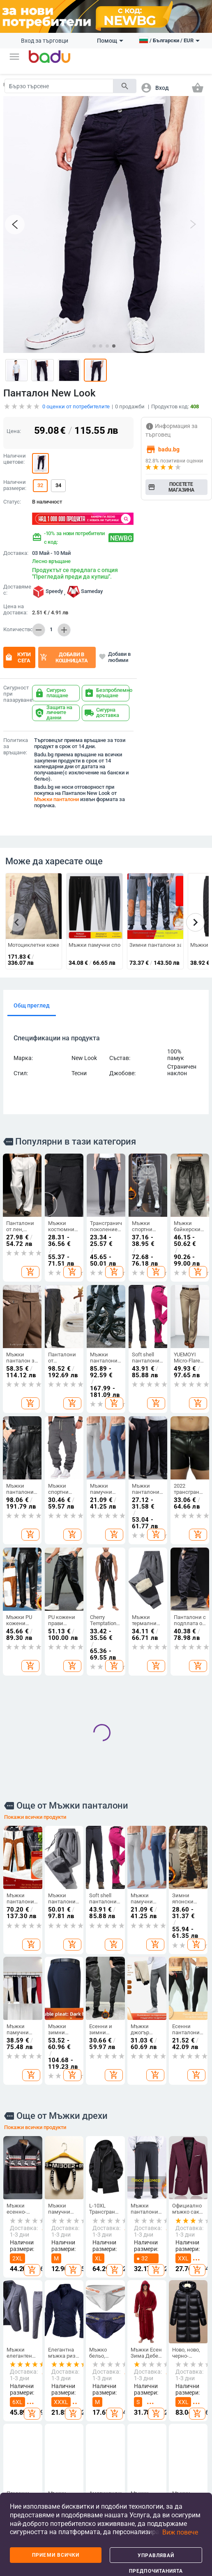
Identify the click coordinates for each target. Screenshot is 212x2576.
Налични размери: (14, 479)
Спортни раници (88, 2485)
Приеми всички (55, 2555)
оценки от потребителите (76, 400)
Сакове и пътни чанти (88, 2419)
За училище (122, 2492)
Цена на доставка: (15, 603)
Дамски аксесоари (56, 2398)
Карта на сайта (20, 2423)
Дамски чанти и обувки (87, 2370)
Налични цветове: (14, 453)
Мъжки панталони (56, 793)
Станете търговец (20, 2379)
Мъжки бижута (189, 2451)
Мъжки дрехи (52, 2379)
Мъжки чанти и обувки (87, 2395)
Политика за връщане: (15, 740)
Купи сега (18, 651)
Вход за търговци (44, 40)
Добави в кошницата (64, 651)
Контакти (20, 2459)
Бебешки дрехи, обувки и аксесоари (124, 2448)
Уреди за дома (156, 2485)
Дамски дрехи (53, 2360)
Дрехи (52, 2345)
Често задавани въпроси (20, 2401)
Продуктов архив (22, 2442)
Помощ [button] (110, 40)
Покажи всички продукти (35, 1548)
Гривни (189, 2468)
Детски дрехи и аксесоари (124, 2377)
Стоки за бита (156, 2411)
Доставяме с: (16, 584)
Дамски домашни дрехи (55, 2463)
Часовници (194, 2416)
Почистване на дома (160, 2367)
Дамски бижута (190, 2432)
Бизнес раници (86, 2441)
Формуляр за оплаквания (23, 2477)
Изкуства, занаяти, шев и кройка (157, 2435)
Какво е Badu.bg (18, 2360)
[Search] (59, 86)
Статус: (12, 496)
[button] (14, 56)
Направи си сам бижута (191, 2377)
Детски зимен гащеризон (56, 2439)
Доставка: (15, 547)
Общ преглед (32, 999)
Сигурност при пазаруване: (16, 688)
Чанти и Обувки (88, 2349)
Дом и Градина (157, 2349)
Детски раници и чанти (123, 2420)
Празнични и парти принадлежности (166, 2463)
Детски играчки (121, 2473)
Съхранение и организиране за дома (162, 2389)
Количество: (16, 623)
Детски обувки (120, 2399)
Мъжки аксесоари (56, 2417)
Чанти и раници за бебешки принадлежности (98, 2463)
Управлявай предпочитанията (156, 2558)
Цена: (14, 425)
